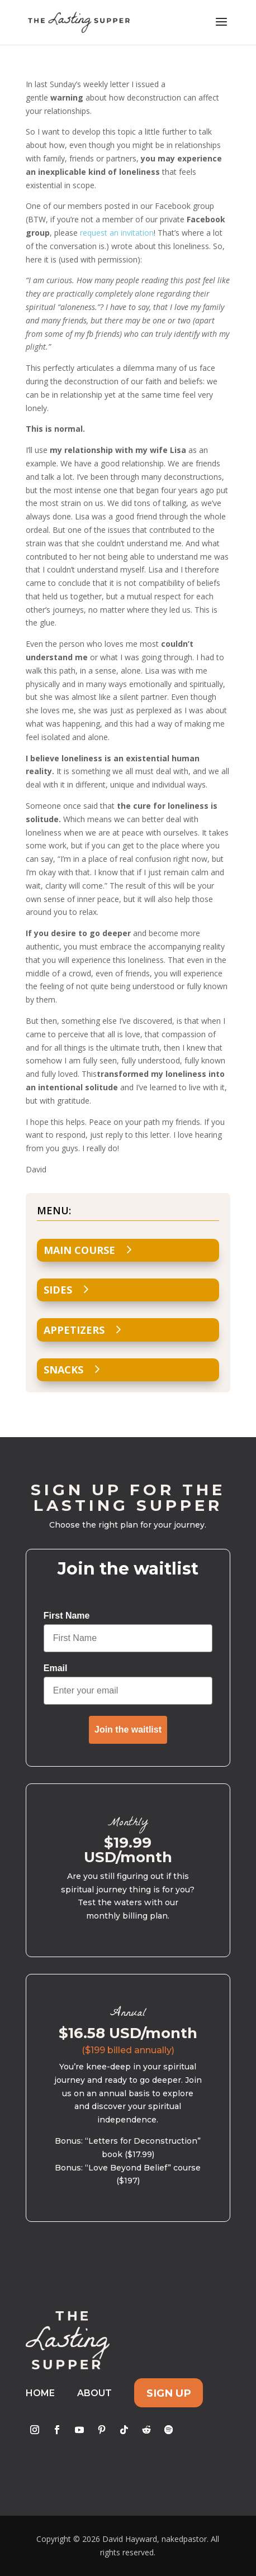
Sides (58, 1289)
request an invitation (117, 232)
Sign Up (168, 2393)
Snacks (63, 1369)
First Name (67, 1615)
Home (40, 2393)
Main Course (79, 1250)
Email (56, 1668)
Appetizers (74, 1330)
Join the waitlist (128, 1729)
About (94, 2393)
